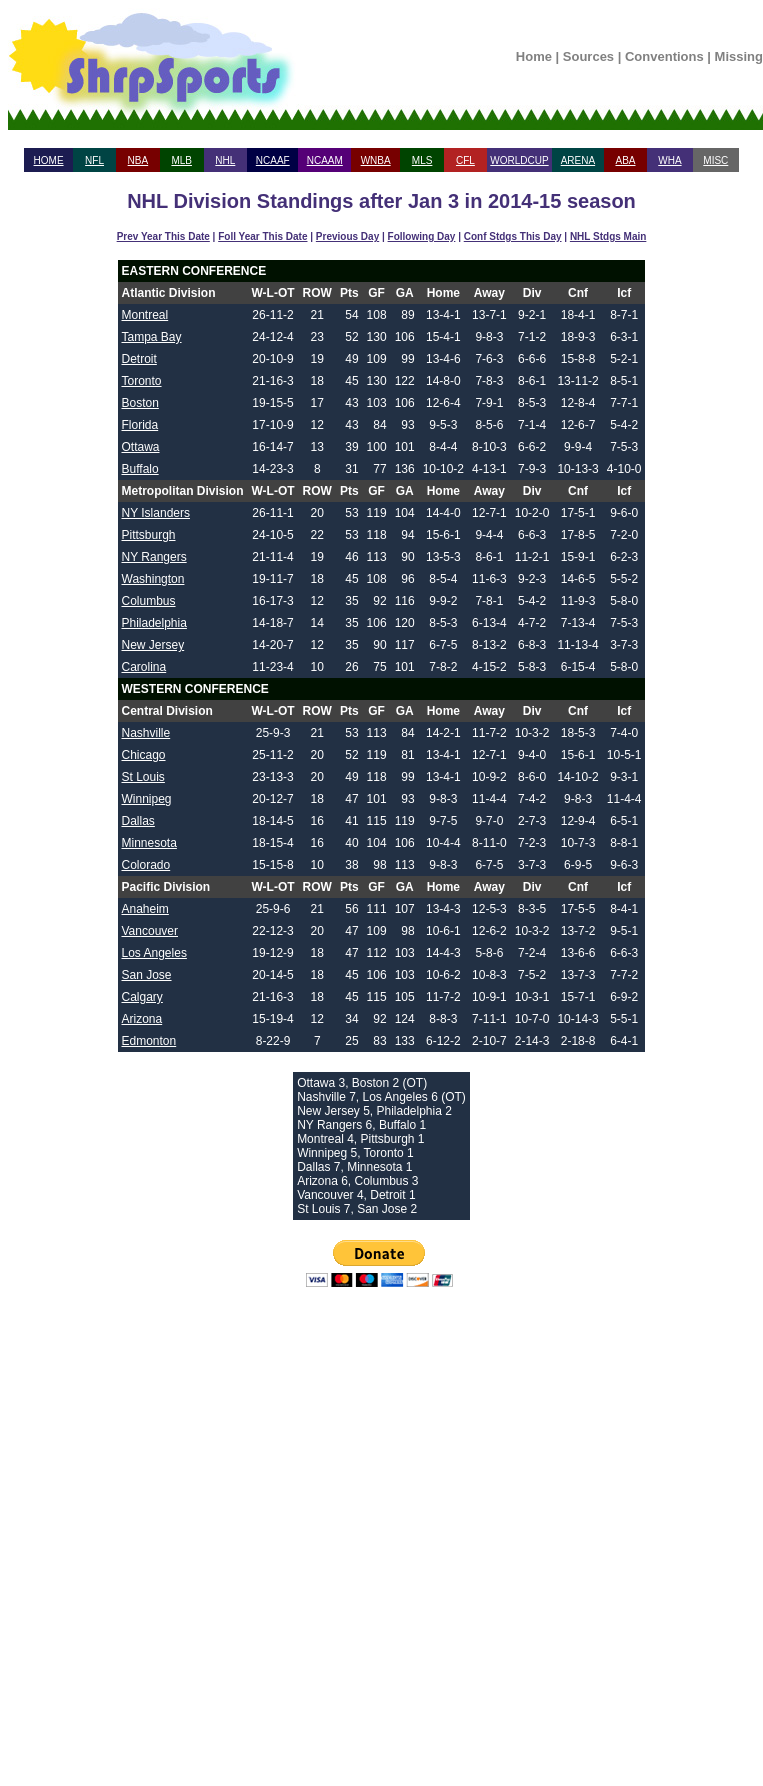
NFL (94, 160)
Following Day (422, 236)
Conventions (664, 56)
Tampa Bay (152, 337)
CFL (465, 160)
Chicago (144, 755)
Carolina (144, 667)
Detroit (139, 359)
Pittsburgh (149, 535)
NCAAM (325, 160)
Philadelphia (154, 623)
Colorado (146, 865)
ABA (625, 160)
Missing (739, 56)
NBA (138, 160)
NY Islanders (156, 513)
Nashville (146, 733)
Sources (588, 56)
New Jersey (153, 645)
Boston (140, 403)
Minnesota (149, 843)
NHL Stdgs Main (608, 236)
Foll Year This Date (262, 236)
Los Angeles (154, 953)
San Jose (147, 975)
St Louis (143, 777)
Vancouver (150, 931)
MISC (715, 160)
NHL (225, 160)
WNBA (376, 160)
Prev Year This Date (163, 236)
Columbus (149, 601)
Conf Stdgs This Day (513, 236)
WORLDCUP (519, 160)
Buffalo (140, 469)
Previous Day (347, 236)
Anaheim (145, 909)
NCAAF (273, 160)
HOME (49, 160)
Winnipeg (147, 799)
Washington (153, 579)
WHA (669, 160)
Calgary (142, 997)
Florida (140, 425)
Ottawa (141, 447)
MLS (422, 160)
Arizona (142, 1019)
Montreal (145, 315)
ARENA (578, 160)
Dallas (138, 821)
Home (534, 56)
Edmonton (149, 1041)
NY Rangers (154, 557)
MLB (181, 160)
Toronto (142, 381)
